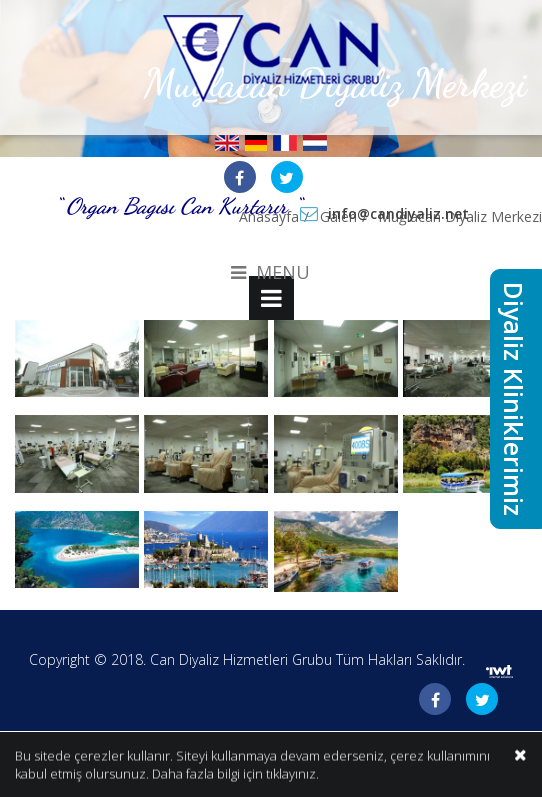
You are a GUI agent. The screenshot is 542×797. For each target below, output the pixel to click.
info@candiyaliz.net (398, 213)
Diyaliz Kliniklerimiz (514, 399)
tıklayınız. (292, 775)
